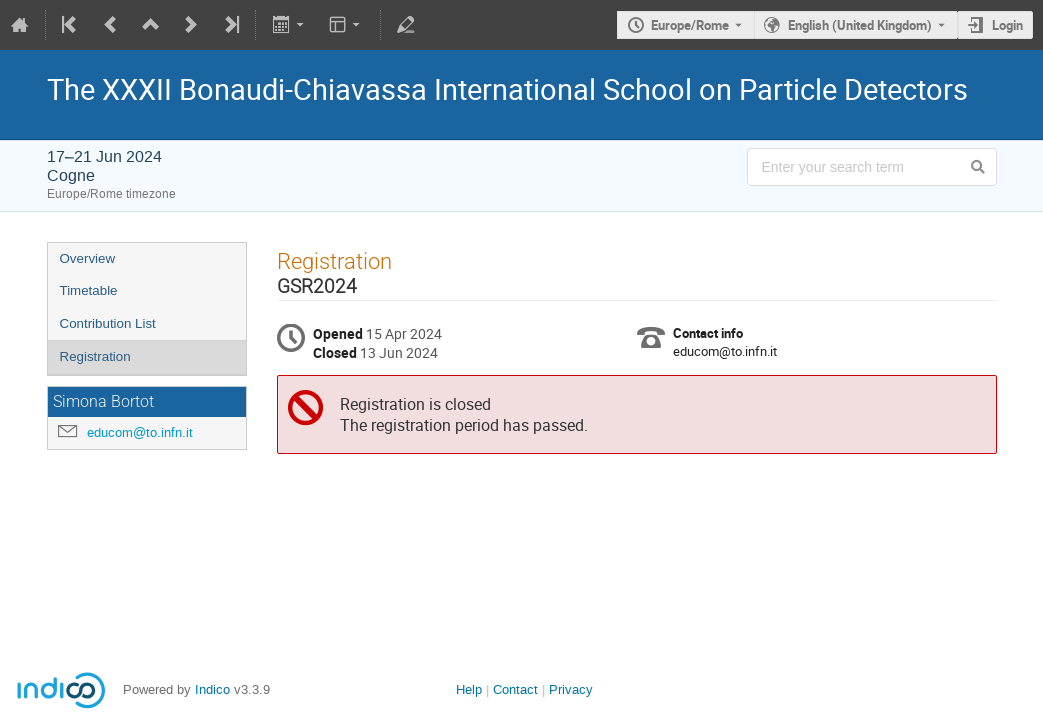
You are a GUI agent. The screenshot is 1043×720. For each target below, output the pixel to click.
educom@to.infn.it (140, 432)
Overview (88, 258)
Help (469, 689)
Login (1007, 25)
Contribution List (108, 323)
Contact (515, 689)
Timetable (89, 290)
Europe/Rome (690, 25)
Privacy (571, 689)
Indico (212, 689)
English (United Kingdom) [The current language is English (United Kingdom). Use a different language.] (860, 25)
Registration (95, 356)
